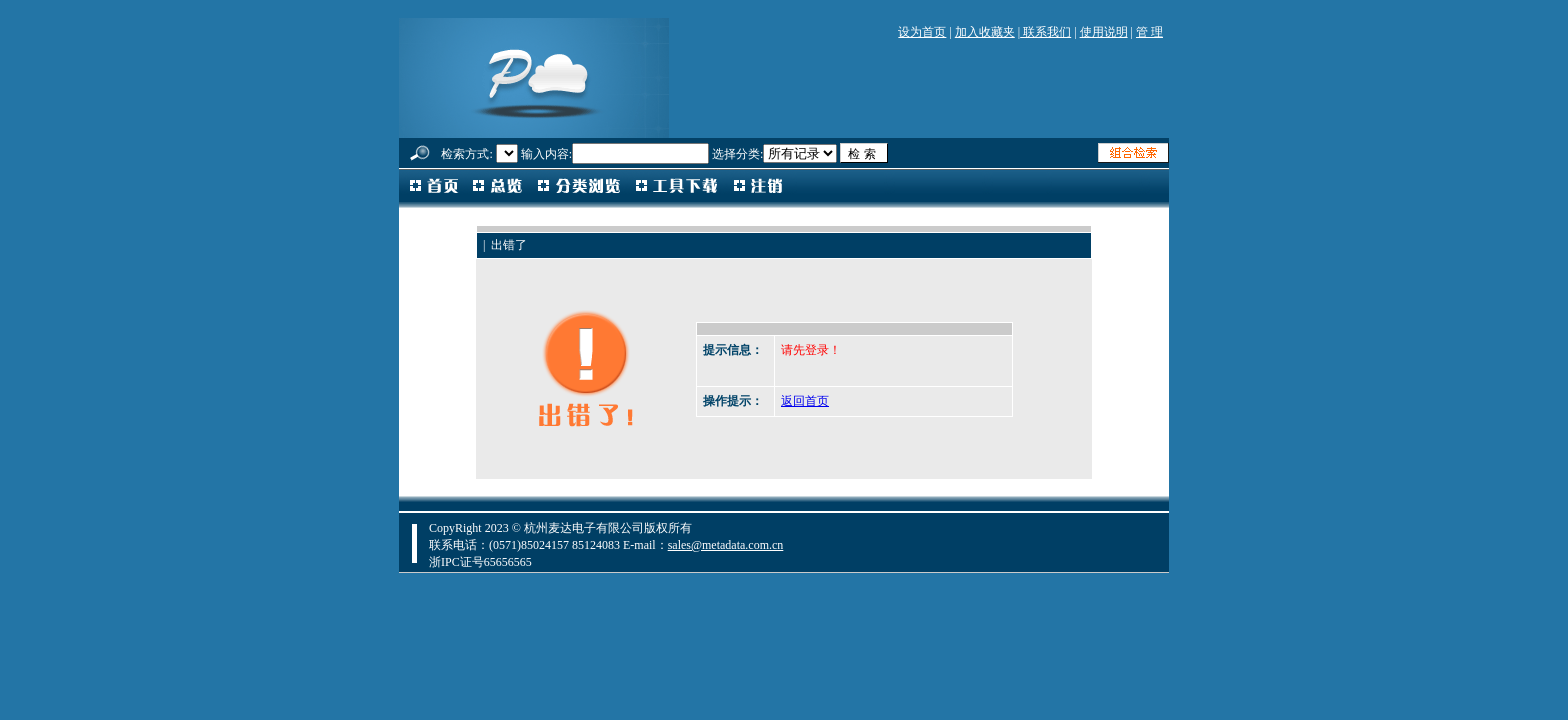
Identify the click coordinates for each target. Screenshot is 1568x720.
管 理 (1149, 32)
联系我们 (1045, 32)
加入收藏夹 (985, 32)
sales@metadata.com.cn (726, 545)
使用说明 (1104, 32)
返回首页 (805, 401)
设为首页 (922, 32)
